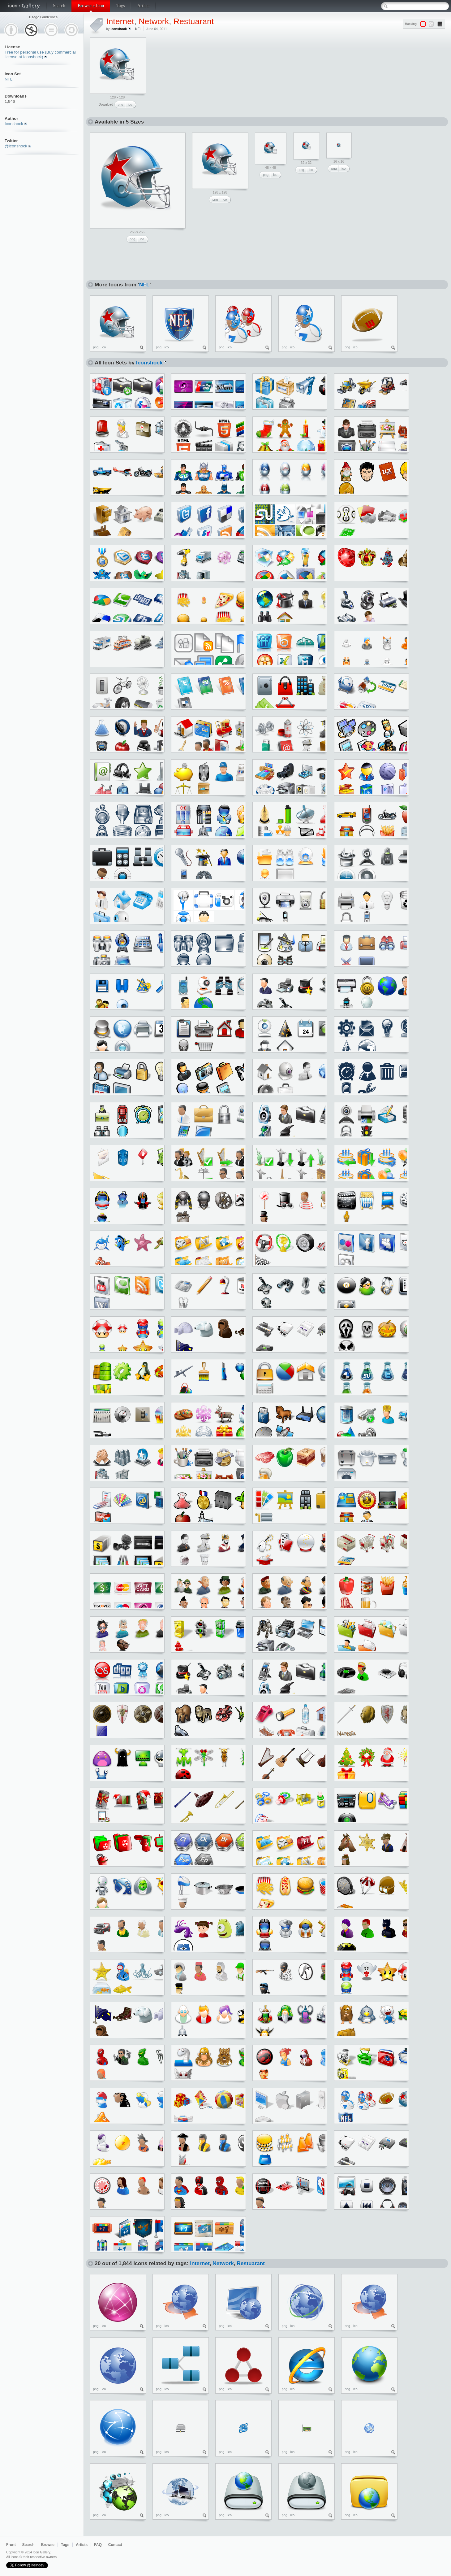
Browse (47, 2545)
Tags (120, 5)
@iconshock (16, 146)
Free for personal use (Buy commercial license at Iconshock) (40, 54)
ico (130, 104)
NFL (8, 79)
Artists (143, 5)
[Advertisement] (197, 76)
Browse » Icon (91, 5)
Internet (120, 21)
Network (154, 21)
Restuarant (194, 21)
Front (11, 2545)
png (120, 104)
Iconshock (14, 123)
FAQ (98, 2545)
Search (59, 5)
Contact (115, 2545)
